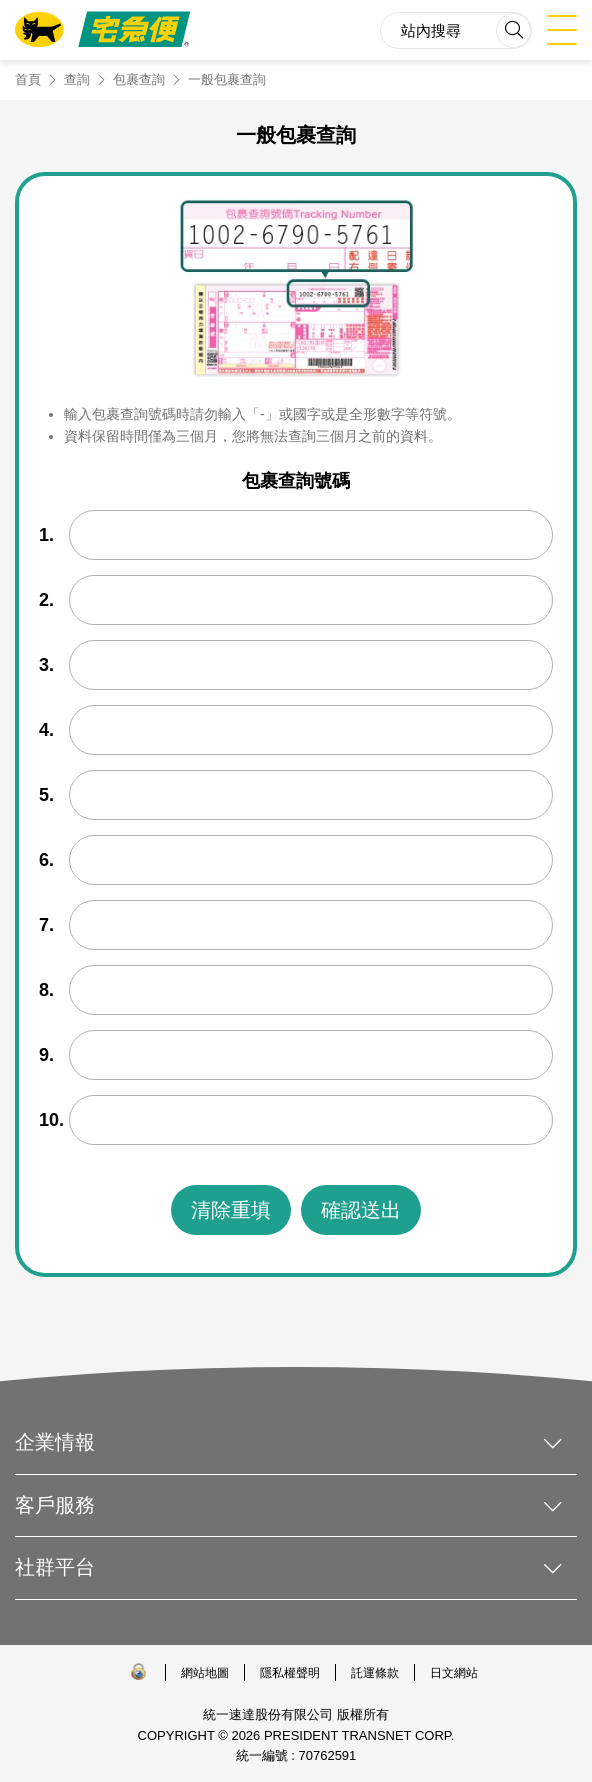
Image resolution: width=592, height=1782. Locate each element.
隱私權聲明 (290, 1673)
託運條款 (375, 1673)
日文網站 (454, 1673)
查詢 (77, 79)
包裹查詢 (139, 79)
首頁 (28, 79)
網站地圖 (205, 1673)
